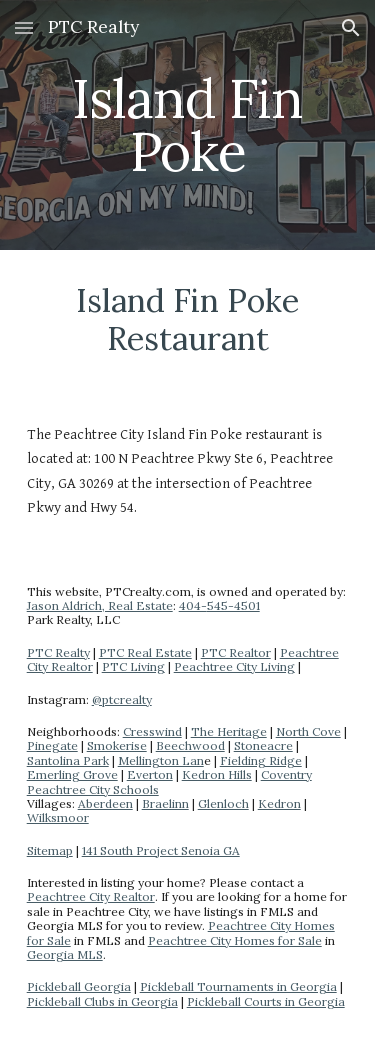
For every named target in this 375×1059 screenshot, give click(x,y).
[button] (24, 27)
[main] (188, 125)
